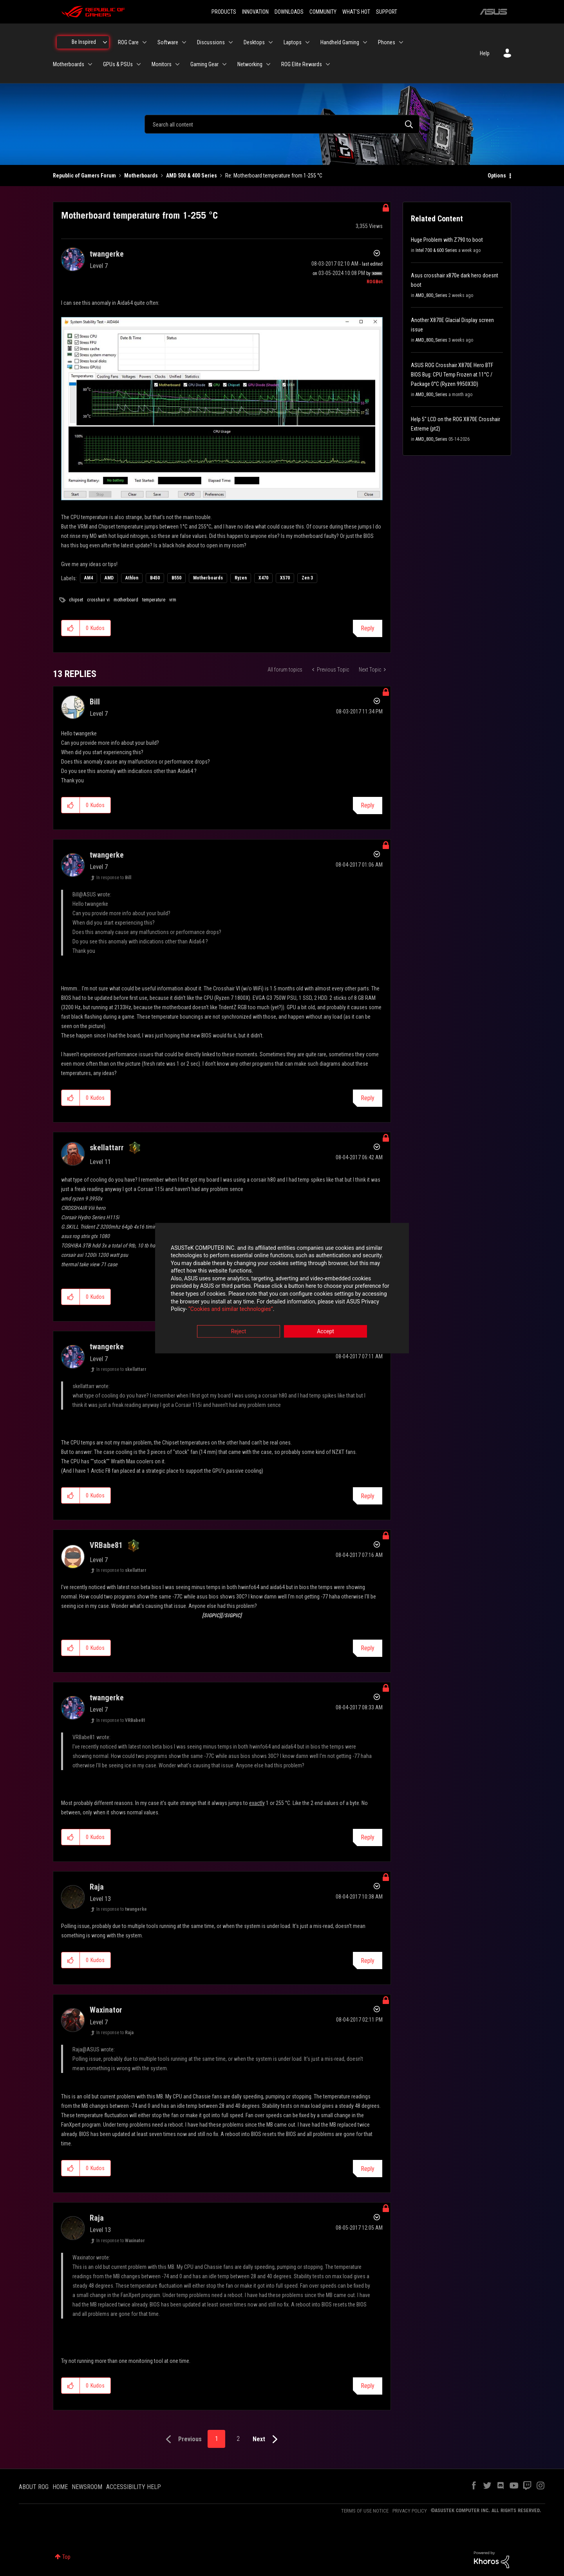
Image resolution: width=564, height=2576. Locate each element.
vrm (172, 600)
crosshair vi (98, 600)
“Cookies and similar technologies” (230, 1309)
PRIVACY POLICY (409, 2511)
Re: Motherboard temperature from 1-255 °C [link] (273, 175)
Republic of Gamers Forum (84, 175)
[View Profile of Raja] (97, 1887)
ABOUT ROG (34, 2487)
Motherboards (141, 175)
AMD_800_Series (431, 295)
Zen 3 (307, 578)
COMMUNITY (322, 12)
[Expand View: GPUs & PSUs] (139, 64)
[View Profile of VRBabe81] (106, 1545)
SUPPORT (386, 12)
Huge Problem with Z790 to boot (447, 240)
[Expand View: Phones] (401, 42)
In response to (113, 877)
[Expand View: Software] (184, 42)
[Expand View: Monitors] (177, 64)
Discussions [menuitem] (211, 42)
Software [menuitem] (167, 42)
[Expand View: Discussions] (231, 42)
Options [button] (497, 175)
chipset (76, 600)
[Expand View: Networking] (268, 64)
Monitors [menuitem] (162, 64)
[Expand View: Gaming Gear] (224, 64)
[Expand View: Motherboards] (90, 64)
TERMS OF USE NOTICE (365, 2511)
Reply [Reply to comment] (367, 805)
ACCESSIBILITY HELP (133, 2487)
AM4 (88, 578)
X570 (285, 578)
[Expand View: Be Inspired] (105, 42)
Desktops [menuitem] (254, 42)
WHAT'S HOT (356, 12)
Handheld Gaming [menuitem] (339, 42)
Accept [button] (325, 1331)
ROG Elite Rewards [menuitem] (301, 64)
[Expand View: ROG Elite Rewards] (328, 64)
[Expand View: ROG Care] (144, 42)
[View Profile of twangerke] (107, 254)
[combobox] (282, 124)
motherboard (126, 600)
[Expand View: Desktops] (271, 42)
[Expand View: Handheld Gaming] (365, 42)
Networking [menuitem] (249, 64)
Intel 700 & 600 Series (436, 250)
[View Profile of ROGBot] (375, 281)
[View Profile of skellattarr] (107, 1147)
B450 (155, 578)
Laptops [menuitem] (293, 42)
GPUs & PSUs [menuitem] (118, 64)
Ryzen (241, 578)
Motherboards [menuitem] (68, 64)
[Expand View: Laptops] (307, 42)
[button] (222, 408)
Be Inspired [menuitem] (84, 42)
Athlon (131, 578)
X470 (263, 578)
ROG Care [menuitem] (128, 42)
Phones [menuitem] (386, 42)
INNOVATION (255, 12)
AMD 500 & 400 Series (191, 175)
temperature (153, 600)
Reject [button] (238, 1331)
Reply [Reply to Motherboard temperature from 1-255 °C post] (367, 628)
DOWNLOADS (289, 12)
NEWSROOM (87, 2487)
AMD (109, 578)
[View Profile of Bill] (95, 701)
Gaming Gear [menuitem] (204, 64)
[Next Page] (267, 2439)
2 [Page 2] (238, 2438)
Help (485, 53)
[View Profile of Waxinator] (106, 2010)
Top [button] (66, 2557)
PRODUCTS (224, 12)
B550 (176, 578)
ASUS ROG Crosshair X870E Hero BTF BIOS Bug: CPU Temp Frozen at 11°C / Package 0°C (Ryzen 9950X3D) (452, 374)
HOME (60, 2487)
